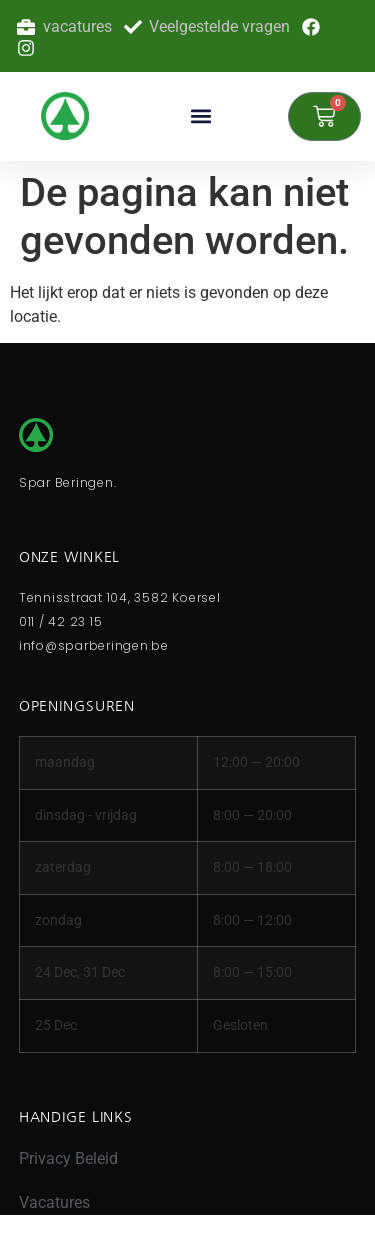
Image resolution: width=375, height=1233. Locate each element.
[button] (201, 116)
